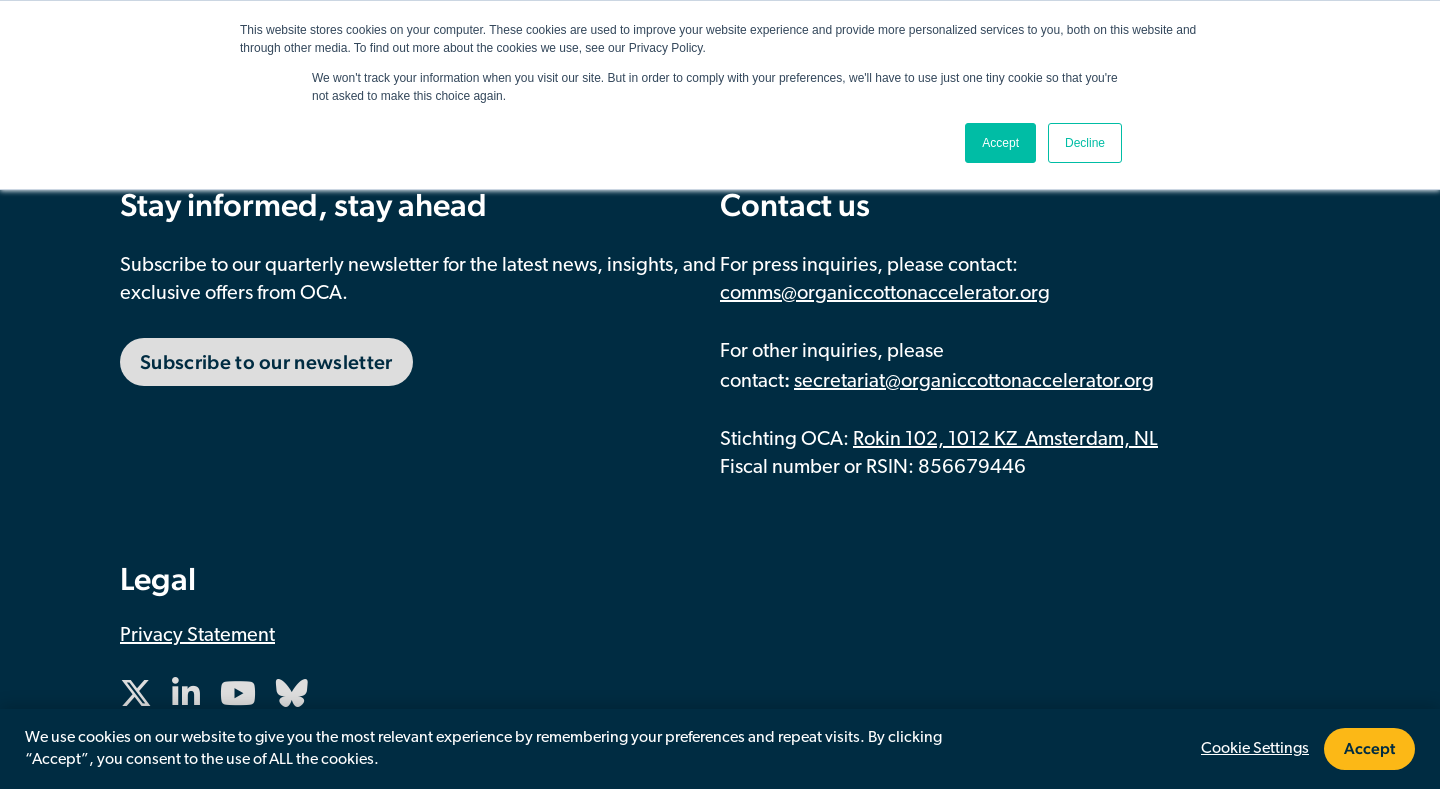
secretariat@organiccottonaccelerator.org (974, 382)
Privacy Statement (197, 636)
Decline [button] (1085, 143)
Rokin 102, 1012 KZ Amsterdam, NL (1005, 440)
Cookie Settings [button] (1255, 749)
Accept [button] (1000, 143)
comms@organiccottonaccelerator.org (885, 294)
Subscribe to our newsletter (266, 362)
